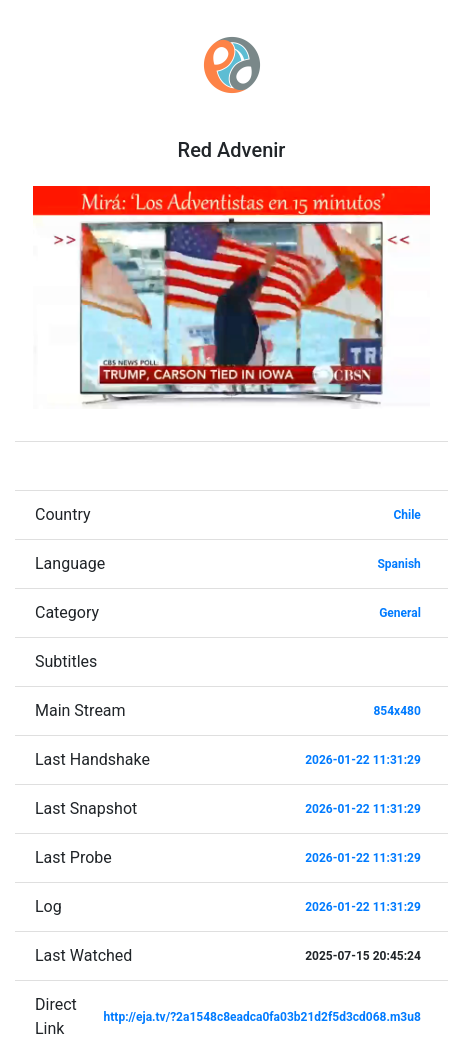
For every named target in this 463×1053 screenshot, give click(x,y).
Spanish (398, 564)
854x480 (396, 711)
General (400, 613)
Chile (406, 515)
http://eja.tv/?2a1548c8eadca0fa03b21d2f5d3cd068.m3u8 (262, 1017)
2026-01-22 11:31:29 (363, 760)
